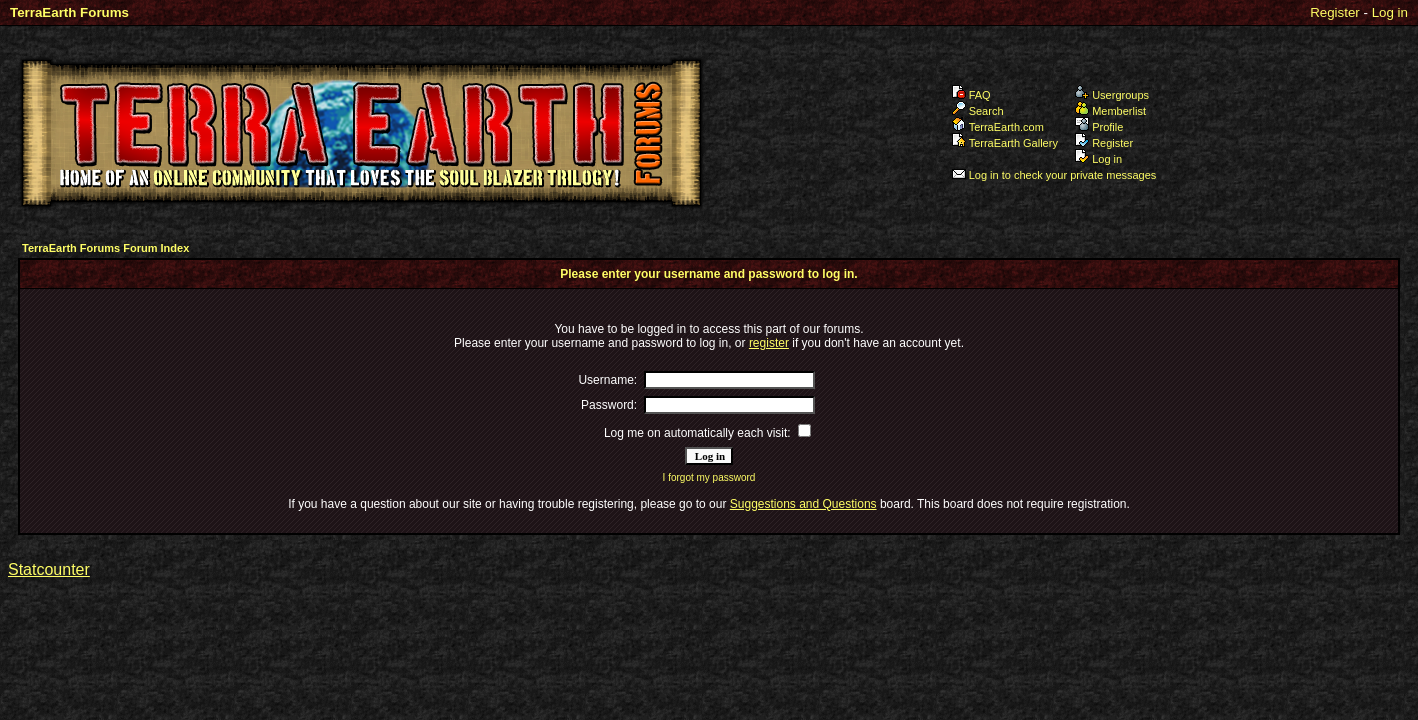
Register (1335, 12)
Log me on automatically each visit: (697, 433)
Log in (1390, 12)
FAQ (971, 95)
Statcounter (49, 569)
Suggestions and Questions (803, 504)
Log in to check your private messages (1054, 175)
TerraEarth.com (998, 127)
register (769, 343)
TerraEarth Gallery (1005, 143)
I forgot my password (709, 477)
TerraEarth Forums (69, 12)
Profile (1099, 127)
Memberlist (1110, 111)
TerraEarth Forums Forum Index (105, 248)
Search (978, 111)
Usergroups (1112, 95)
